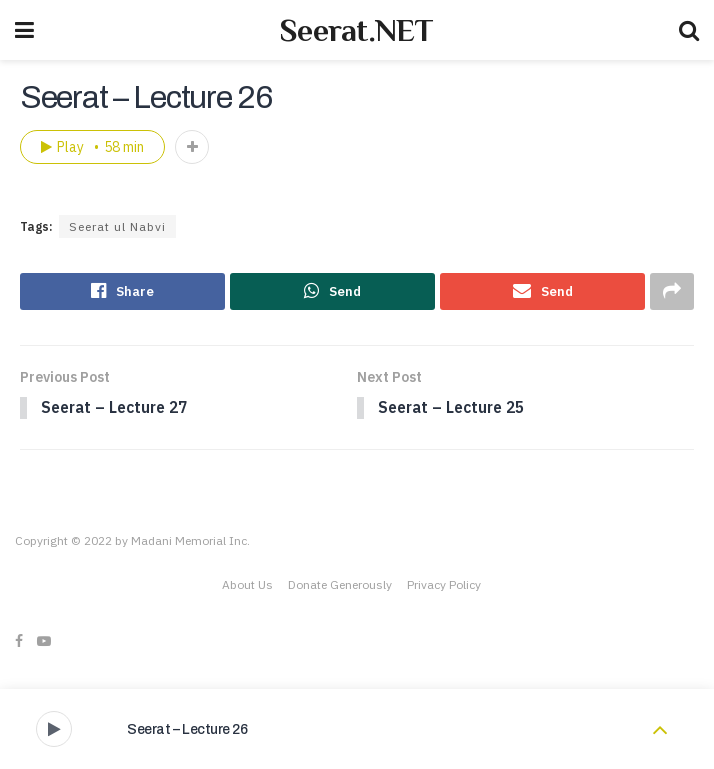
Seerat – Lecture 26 (187, 729)
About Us (247, 586)
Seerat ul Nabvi (117, 226)
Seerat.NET (356, 30)
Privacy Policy (444, 586)
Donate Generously (340, 586)
